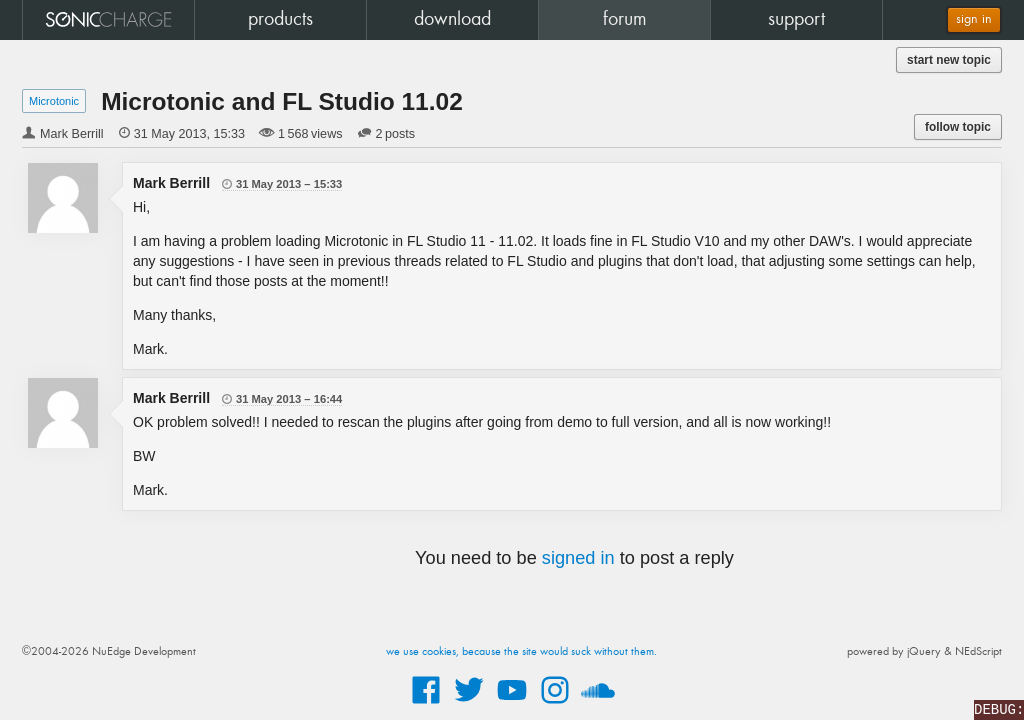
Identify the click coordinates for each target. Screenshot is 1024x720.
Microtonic (54, 101)
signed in (578, 558)
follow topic (958, 127)
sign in (974, 19)
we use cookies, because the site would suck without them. (521, 652)
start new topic (949, 60)
